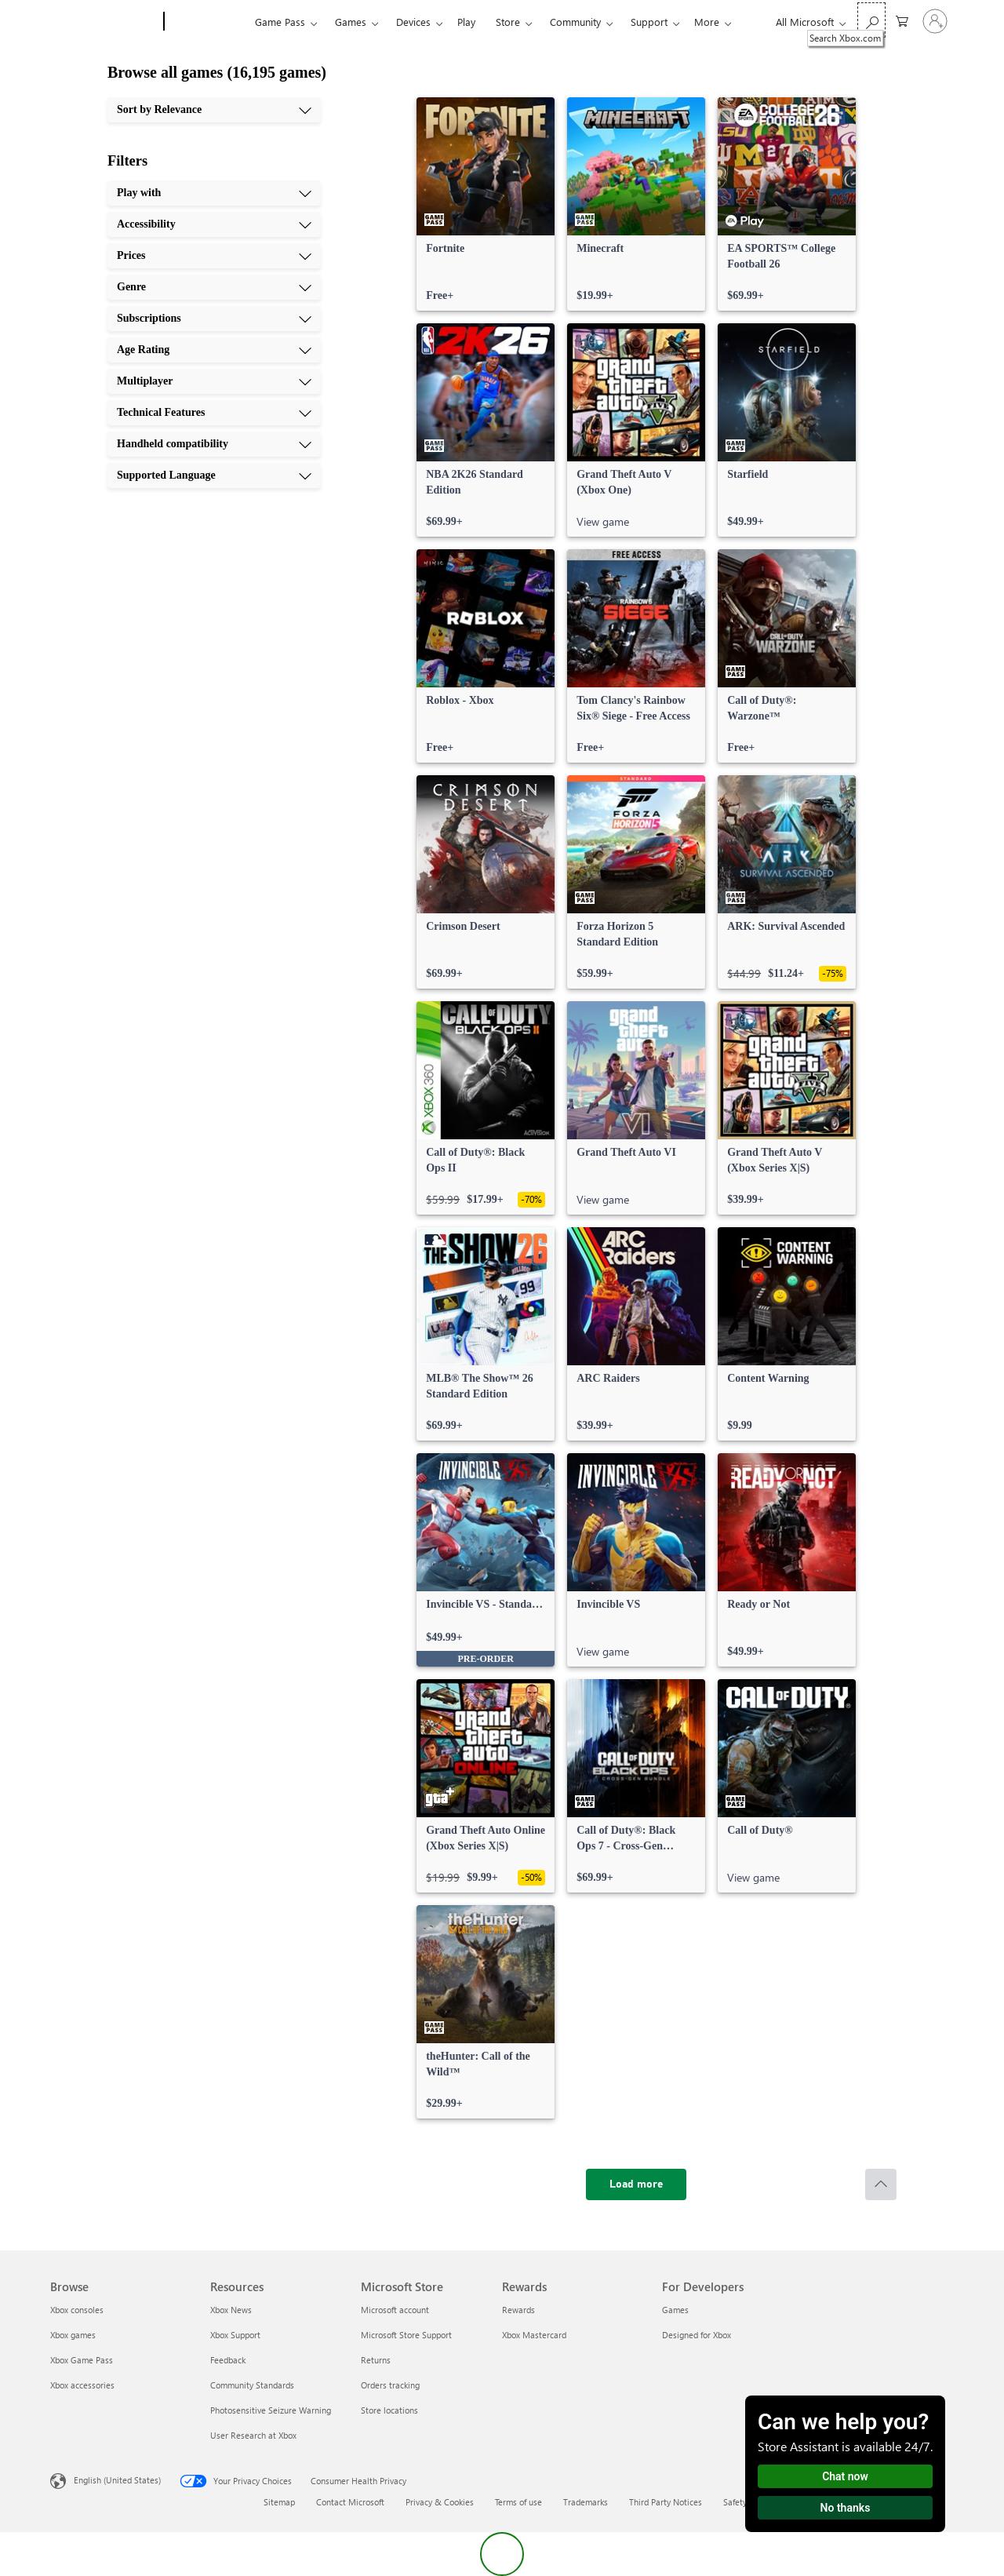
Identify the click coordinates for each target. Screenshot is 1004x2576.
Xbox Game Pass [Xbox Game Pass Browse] (81, 2360)
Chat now (845, 2476)
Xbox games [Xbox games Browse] (73, 2335)
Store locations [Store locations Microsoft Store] (389, 2410)
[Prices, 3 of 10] (214, 255)
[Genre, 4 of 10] (214, 287)
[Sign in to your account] (935, 21)
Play (466, 21)
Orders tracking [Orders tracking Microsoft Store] (390, 2385)
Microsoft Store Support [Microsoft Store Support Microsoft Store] (406, 2335)
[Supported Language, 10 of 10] (214, 475)
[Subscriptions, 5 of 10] (214, 318)
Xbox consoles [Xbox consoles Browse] (77, 2310)
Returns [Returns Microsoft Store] (376, 2360)
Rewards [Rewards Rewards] (518, 2310)
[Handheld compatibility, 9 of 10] (214, 444)
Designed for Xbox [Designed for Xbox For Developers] (696, 2335)
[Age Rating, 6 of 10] (214, 350)
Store (508, 21)
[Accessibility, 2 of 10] (214, 224)
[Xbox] (207, 22)
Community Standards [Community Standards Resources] (252, 2385)
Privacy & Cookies (440, 2502)
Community (575, 21)
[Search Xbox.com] (871, 20)
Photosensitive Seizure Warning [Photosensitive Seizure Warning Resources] (270, 2410)
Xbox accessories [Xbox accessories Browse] (82, 2385)
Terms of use (518, 2502)
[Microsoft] (104, 22)
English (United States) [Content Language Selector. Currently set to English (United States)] (117, 2480)
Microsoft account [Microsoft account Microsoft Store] (395, 2310)
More (706, 21)
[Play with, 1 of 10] (214, 193)
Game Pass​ (280, 21)
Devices (413, 21)
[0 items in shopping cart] (902, 20)
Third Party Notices (665, 2502)
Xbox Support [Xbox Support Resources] (235, 2335)
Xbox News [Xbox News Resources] (231, 2310)
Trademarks (585, 2502)
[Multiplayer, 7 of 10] (214, 381)
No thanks (845, 2507)
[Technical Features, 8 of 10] (214, 412)
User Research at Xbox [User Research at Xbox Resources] (253, 2435)
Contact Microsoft (350, 2502)
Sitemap (279, 2502)
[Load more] (636, 2184)
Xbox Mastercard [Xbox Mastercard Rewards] (534, 2335)
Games (350, 21)
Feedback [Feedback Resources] (228, 2360)
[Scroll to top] (881, 2184)
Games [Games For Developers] (675, 2310)
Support (649, 21)
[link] (486, 204)
